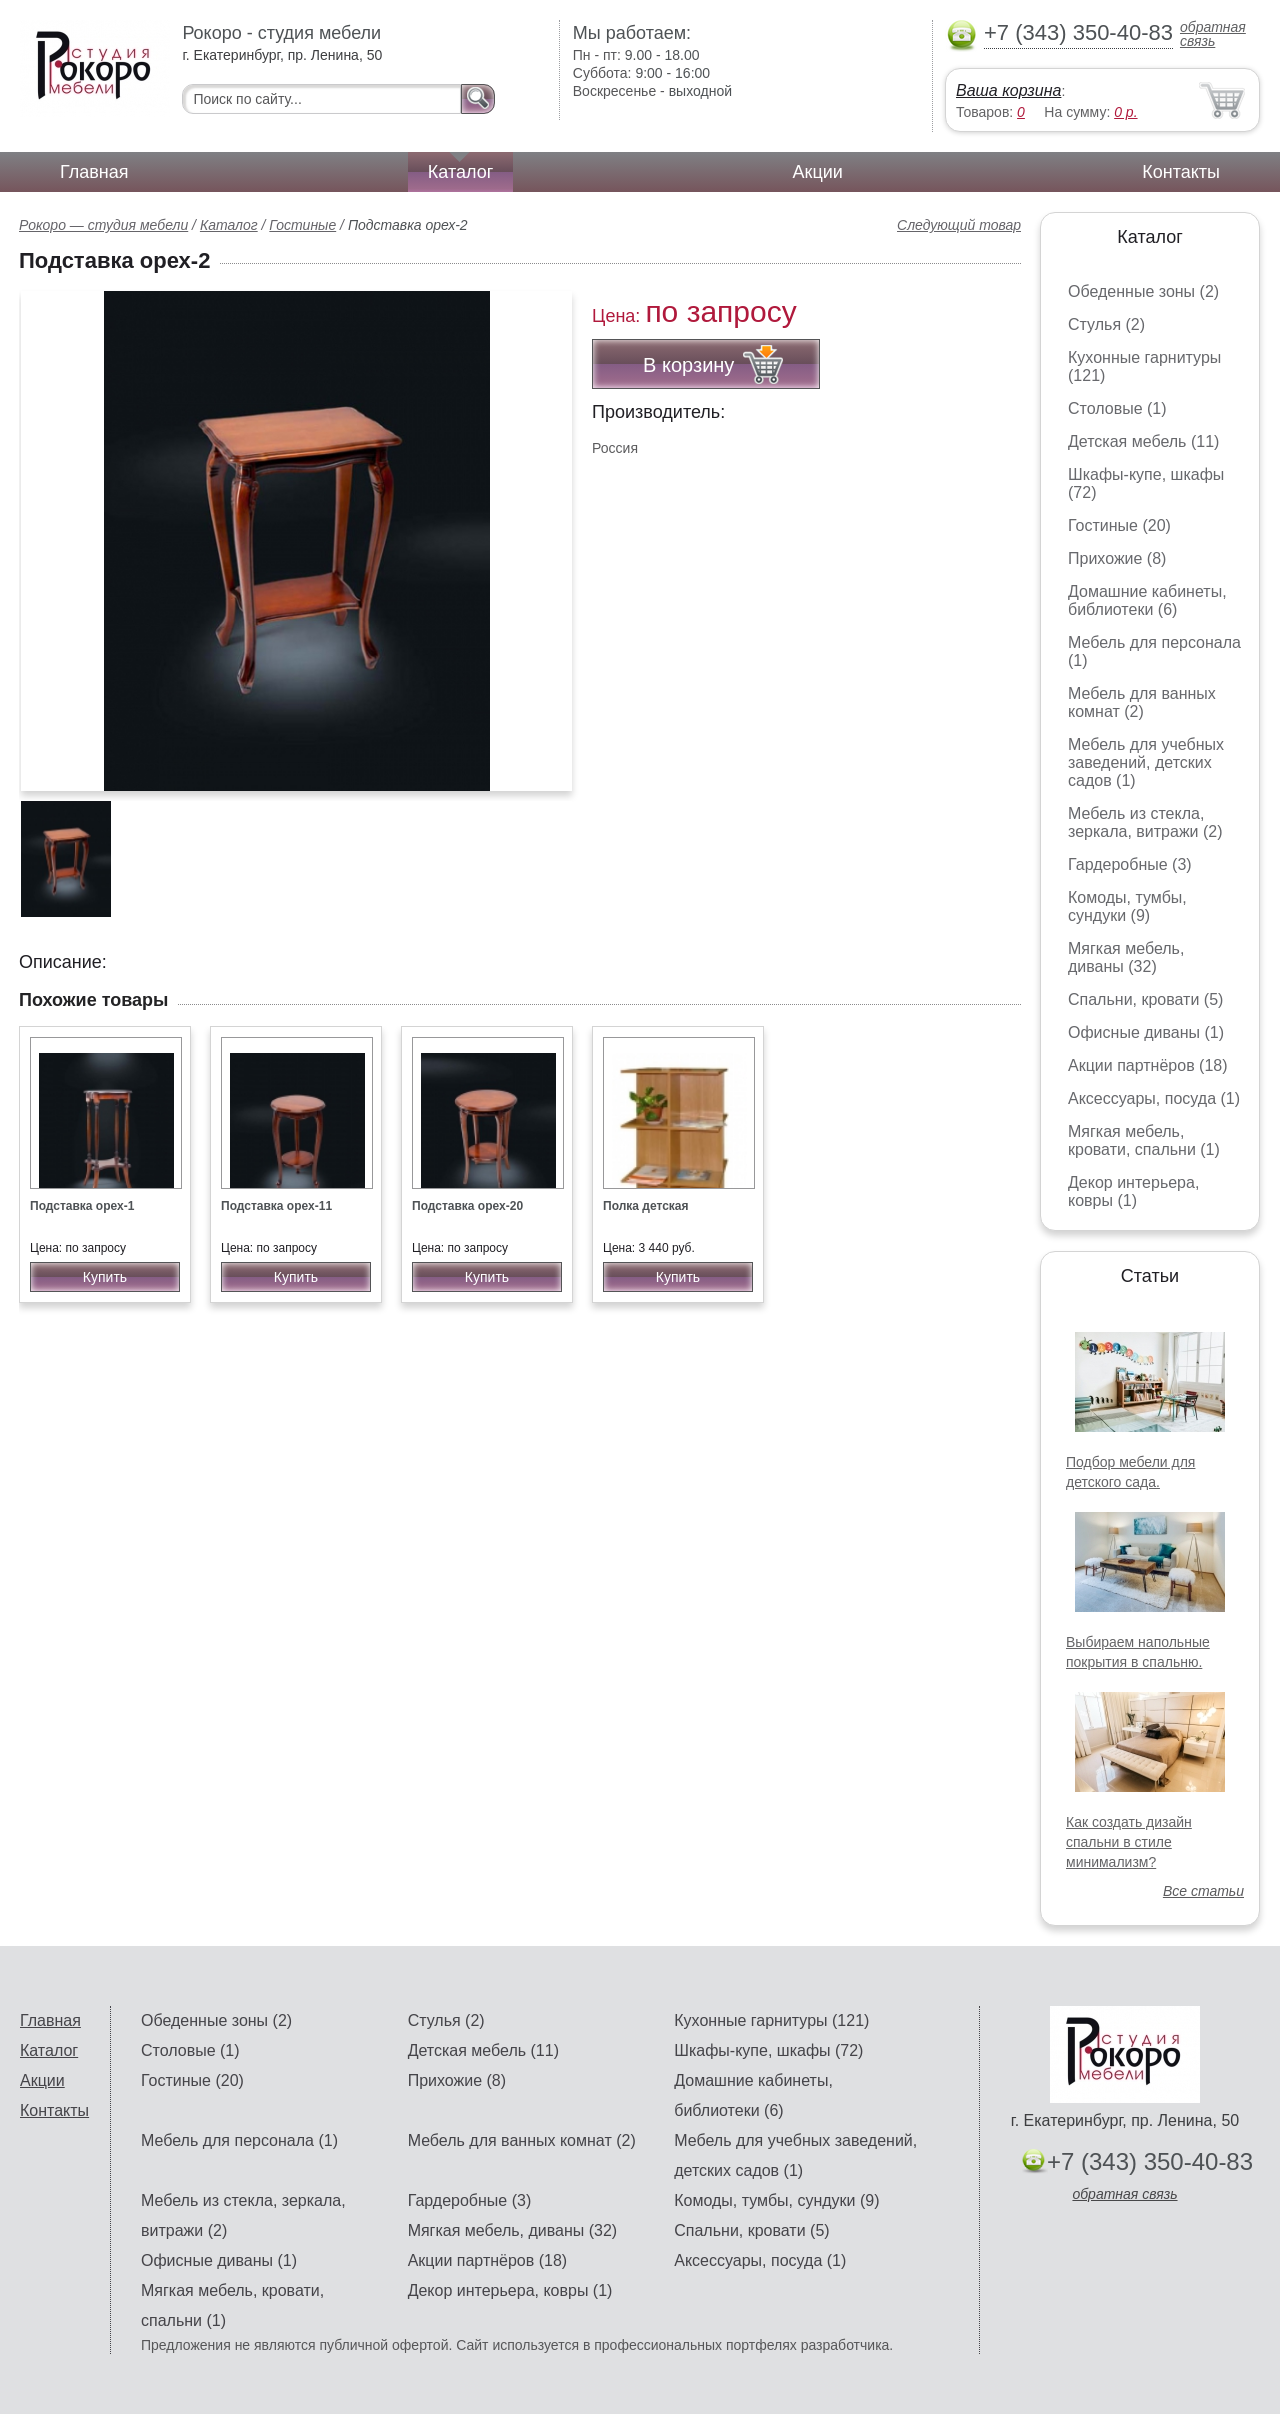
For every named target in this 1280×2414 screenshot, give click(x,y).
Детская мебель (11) (1143, 441)
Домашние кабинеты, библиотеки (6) (1147, 600)
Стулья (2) (1106, 324)
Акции (818, 172)
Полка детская (646, 1206)
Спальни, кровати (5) (1145, 999)
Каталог (460, 172)
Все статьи (1203, 1891)
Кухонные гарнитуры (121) (771, 2020)
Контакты (1181, 172)
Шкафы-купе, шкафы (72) (768, 2050)
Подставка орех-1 (82, 1206)
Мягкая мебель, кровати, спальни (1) (1144, 1140)
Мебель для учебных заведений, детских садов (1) (1146, 762)
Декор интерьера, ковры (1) (1133, 1191)
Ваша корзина (1008, 90)
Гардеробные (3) (1130, 864)
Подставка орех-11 (276, 1206)
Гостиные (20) (1119, 525)
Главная (94, 172)
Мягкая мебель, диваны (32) (1126, 957)
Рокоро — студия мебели (103, 225)
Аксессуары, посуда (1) (1154, 1098)
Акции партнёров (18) (1148, 1065)
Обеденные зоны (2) (1143, 291)
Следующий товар (959, 225)
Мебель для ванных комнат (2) (1142, 702)
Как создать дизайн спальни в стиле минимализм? (1129, 1842)
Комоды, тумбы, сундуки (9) (1127, 906)
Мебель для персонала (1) (239, 2140)
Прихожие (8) (1117, 558)
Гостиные (302, 225)
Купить (105, 1277)
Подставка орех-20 (467, 1206)
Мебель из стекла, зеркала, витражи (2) (1145, 822)
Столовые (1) (1117, 408)
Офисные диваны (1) (1146, 1032)
